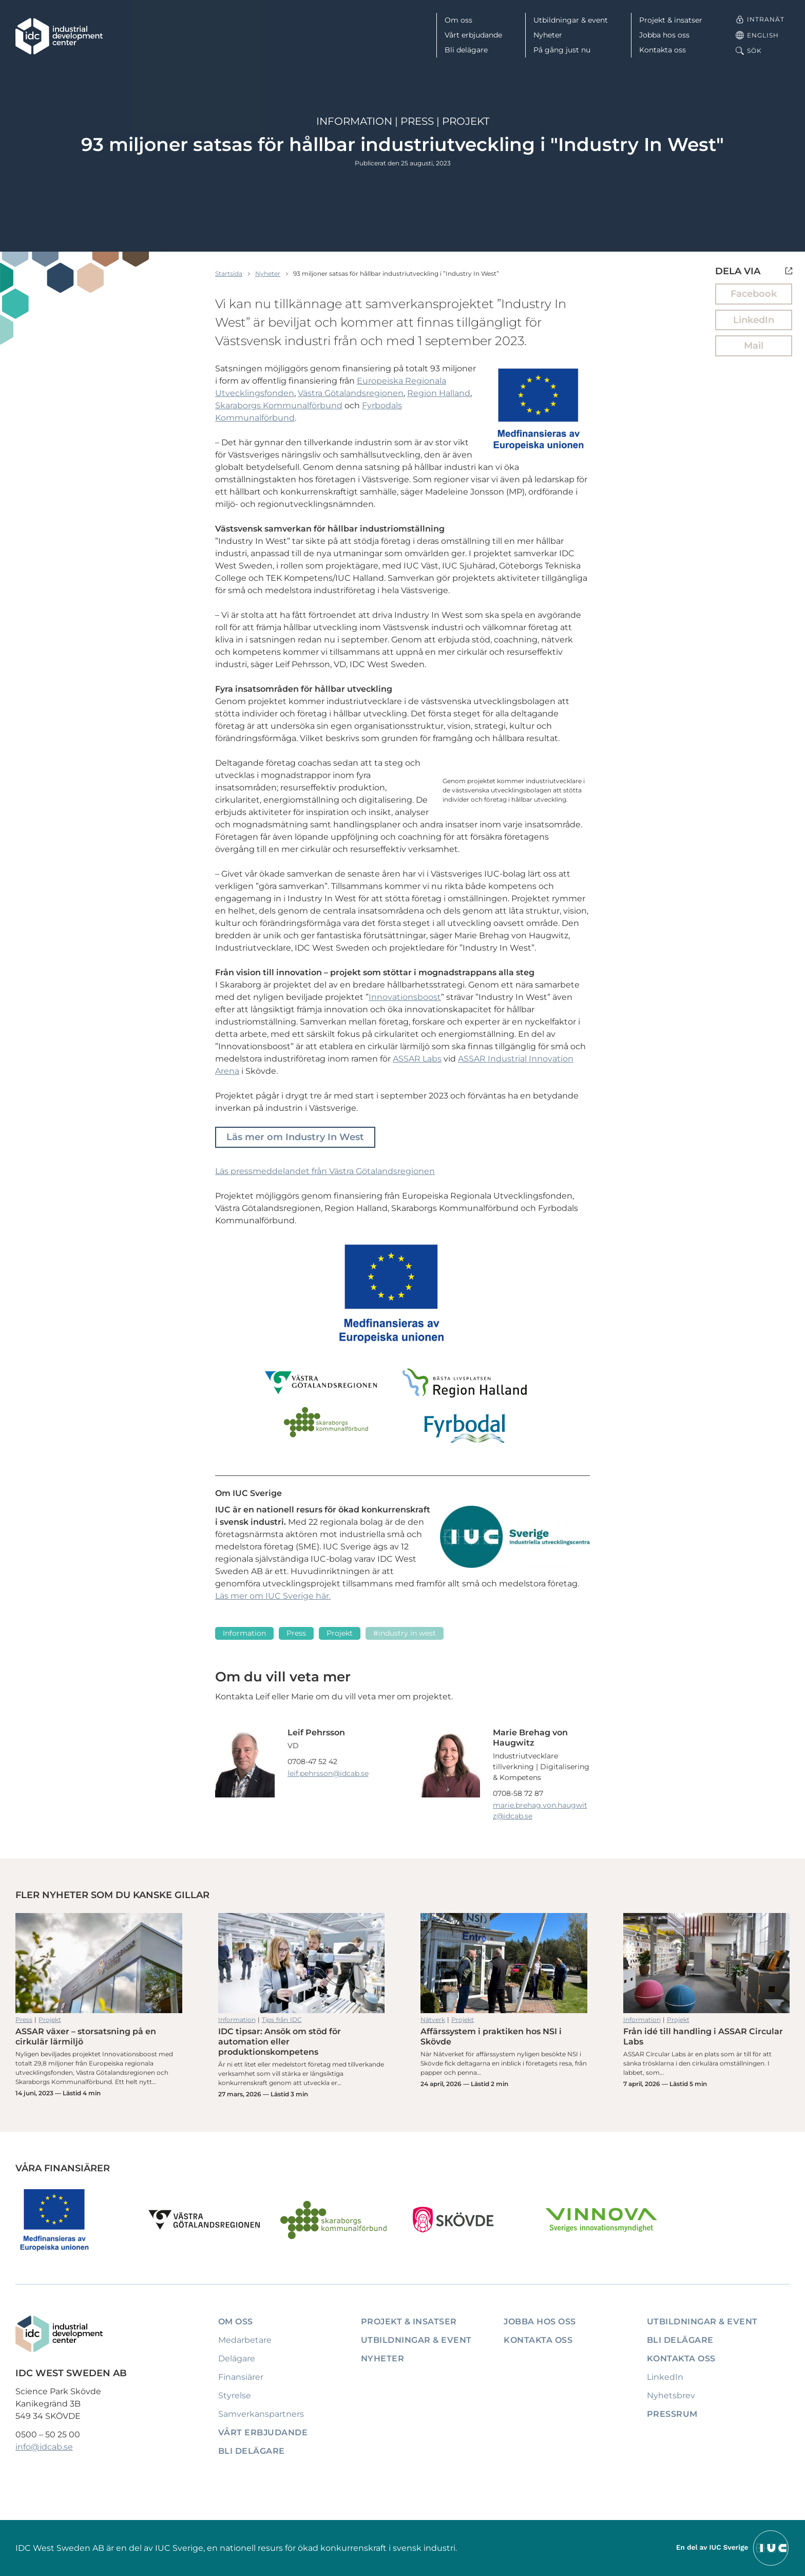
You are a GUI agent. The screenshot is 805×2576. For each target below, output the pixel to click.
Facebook (754, 293)
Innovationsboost (405, 997)
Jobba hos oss (664, 35)
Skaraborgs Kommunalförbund (278, 405)
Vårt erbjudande (473, 35)
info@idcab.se (44, 2447)
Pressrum (672, 2414)
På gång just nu (561, 49)
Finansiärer (240, 2377)
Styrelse (234, 2395)
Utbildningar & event (570, 20)
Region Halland (438, 393)
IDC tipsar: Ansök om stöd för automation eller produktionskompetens (301, 1963)
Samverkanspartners (261, 2414)
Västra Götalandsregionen (351, 393)
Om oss (458, 20)
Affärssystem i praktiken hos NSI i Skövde (503, 1963)
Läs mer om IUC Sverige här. (273, 1596)
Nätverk (432, 2019)
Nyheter (547, 35)
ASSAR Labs (417, 1059)
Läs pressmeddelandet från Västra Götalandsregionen (325, 1171)
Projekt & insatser (670, 20)
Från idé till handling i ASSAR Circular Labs (706, 1963)
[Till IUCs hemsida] (733, 2547)
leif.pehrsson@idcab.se (328, 1773)
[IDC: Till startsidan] (59, 36)
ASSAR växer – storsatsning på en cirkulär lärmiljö (98, 1963)
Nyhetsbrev (671, 2395)
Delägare (236, 2358)
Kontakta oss (662, 49)
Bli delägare (466, 49)
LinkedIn (753, 320)
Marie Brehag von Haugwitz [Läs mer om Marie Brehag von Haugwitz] (530, 1738)
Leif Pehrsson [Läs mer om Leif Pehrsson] (316, 1732)
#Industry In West (404, 1633)
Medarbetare (245, 2340)
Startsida (228, 273)
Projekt (465, 121)
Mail (753, 345)
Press (417, 121)
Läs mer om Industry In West (295, 1137)
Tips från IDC (282, 2019)
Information (354, 121)
